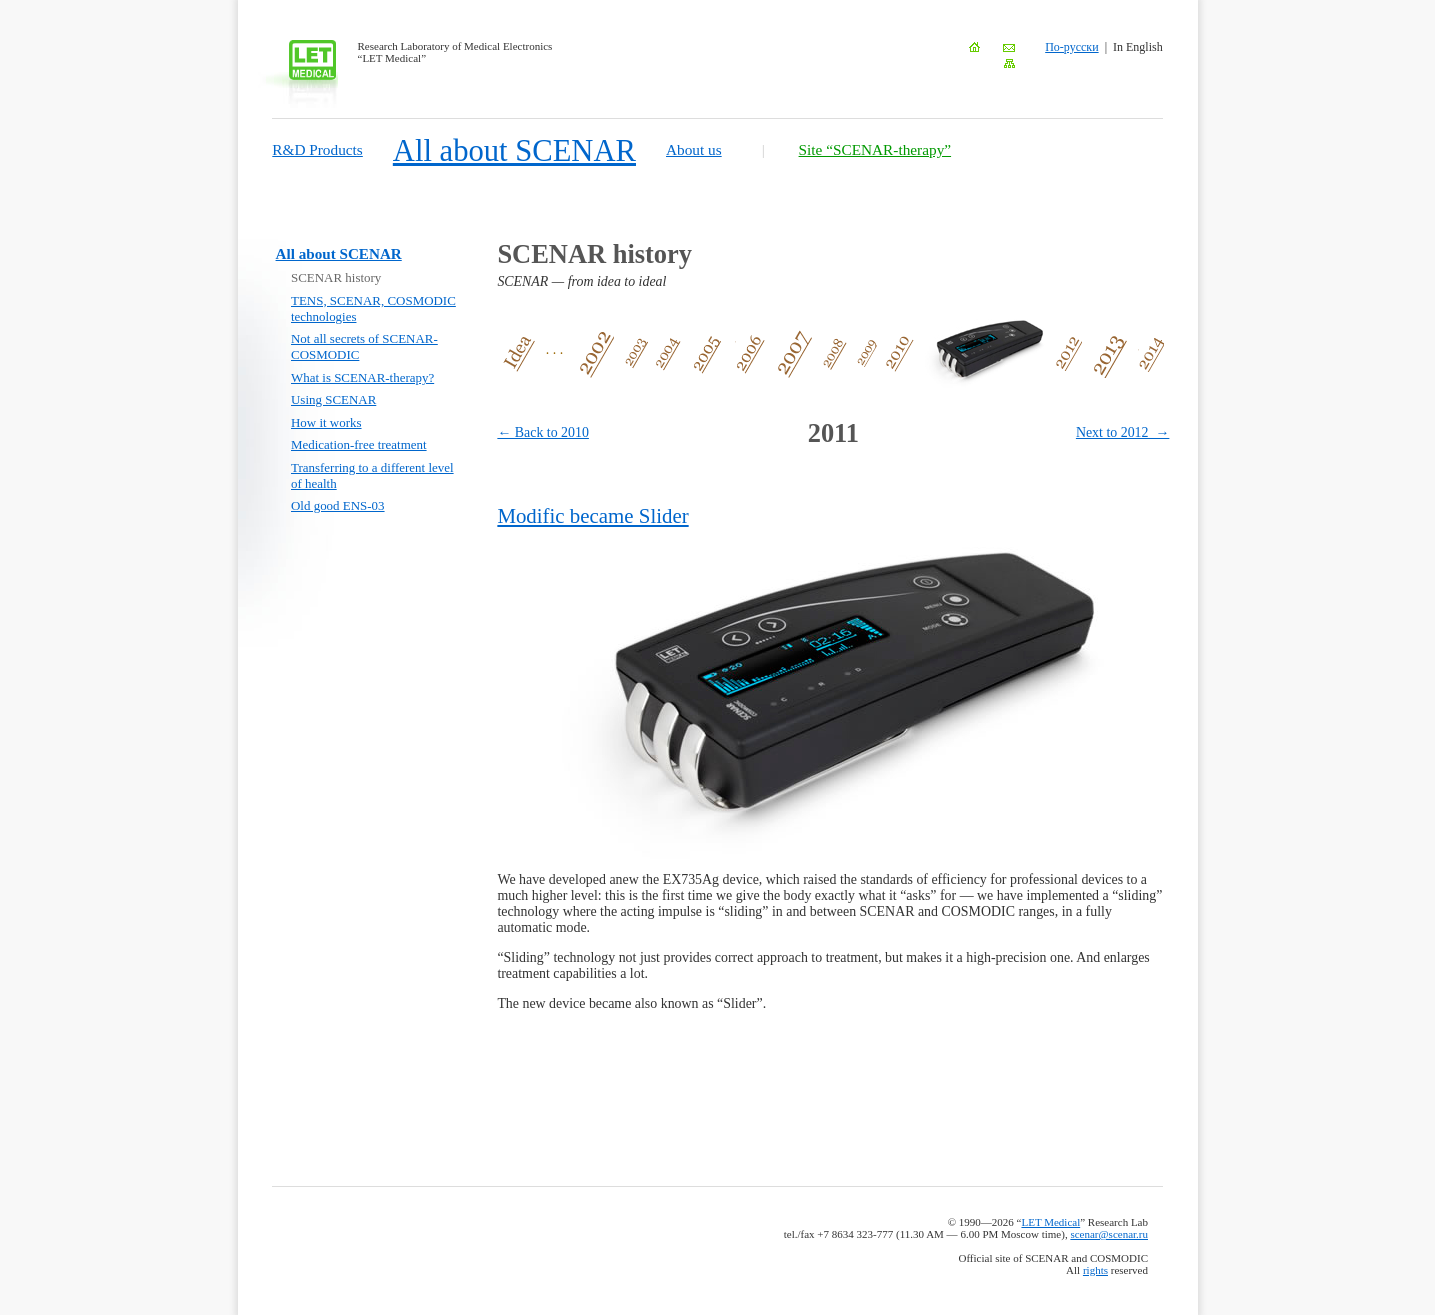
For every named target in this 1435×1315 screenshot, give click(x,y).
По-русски (1071, 47)
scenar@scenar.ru (1109, 1234)
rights (1095, 1270)
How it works (326, 422)
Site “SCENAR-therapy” (875, 149)
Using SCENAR (333, 399)
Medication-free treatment (359, 444)
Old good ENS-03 (338, 505)
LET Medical (1050, 1222)
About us (694, 149)
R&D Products (317, 149)
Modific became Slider (592, 516)
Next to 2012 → (1122, 432)
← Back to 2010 (543, 432)
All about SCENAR (514, 151)
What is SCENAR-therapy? (362, 377)
